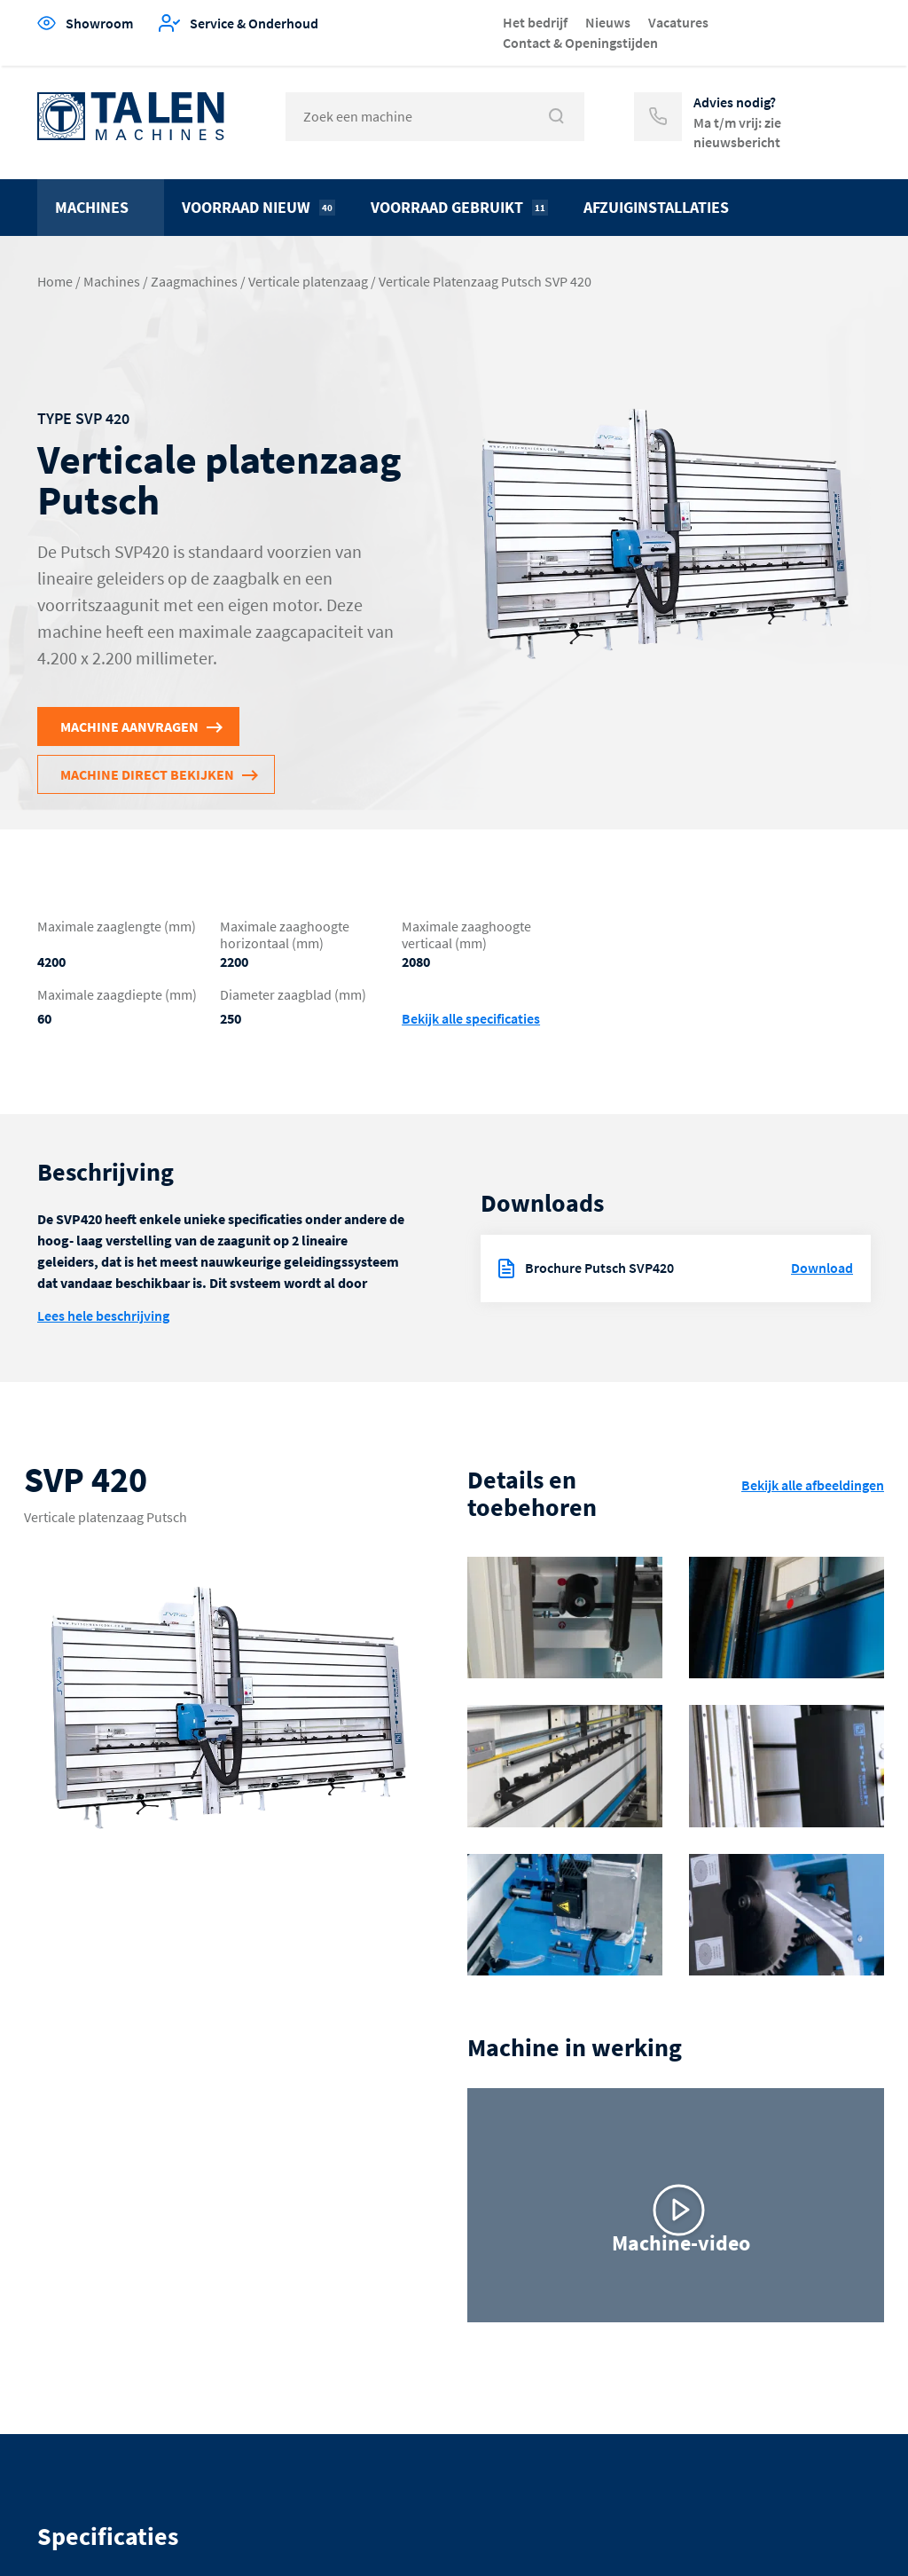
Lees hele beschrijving (103, 1315)
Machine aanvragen (129, 726)
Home (55, 281)
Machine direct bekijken (147, 774)
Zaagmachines (194, 281)
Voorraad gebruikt (459, 207)
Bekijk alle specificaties (471, 1018)
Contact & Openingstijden (580, 42)
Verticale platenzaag (308, 281)
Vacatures (678, 22)
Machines (92, 207)
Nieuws (607, 22)
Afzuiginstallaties (656, 207)
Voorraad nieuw (258, 207)
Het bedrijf (535, 22)
